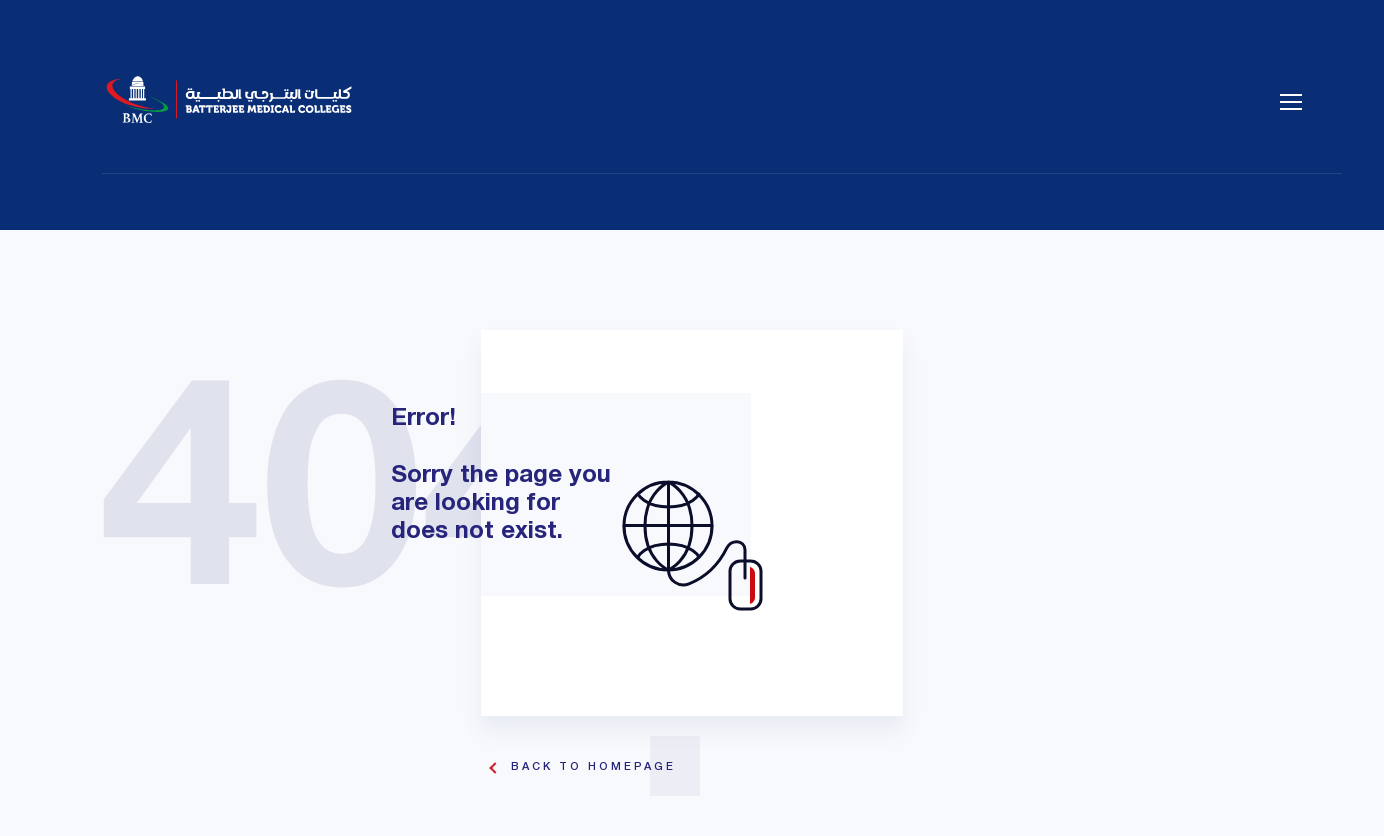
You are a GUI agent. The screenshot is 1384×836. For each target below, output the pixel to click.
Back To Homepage (593, 767)
